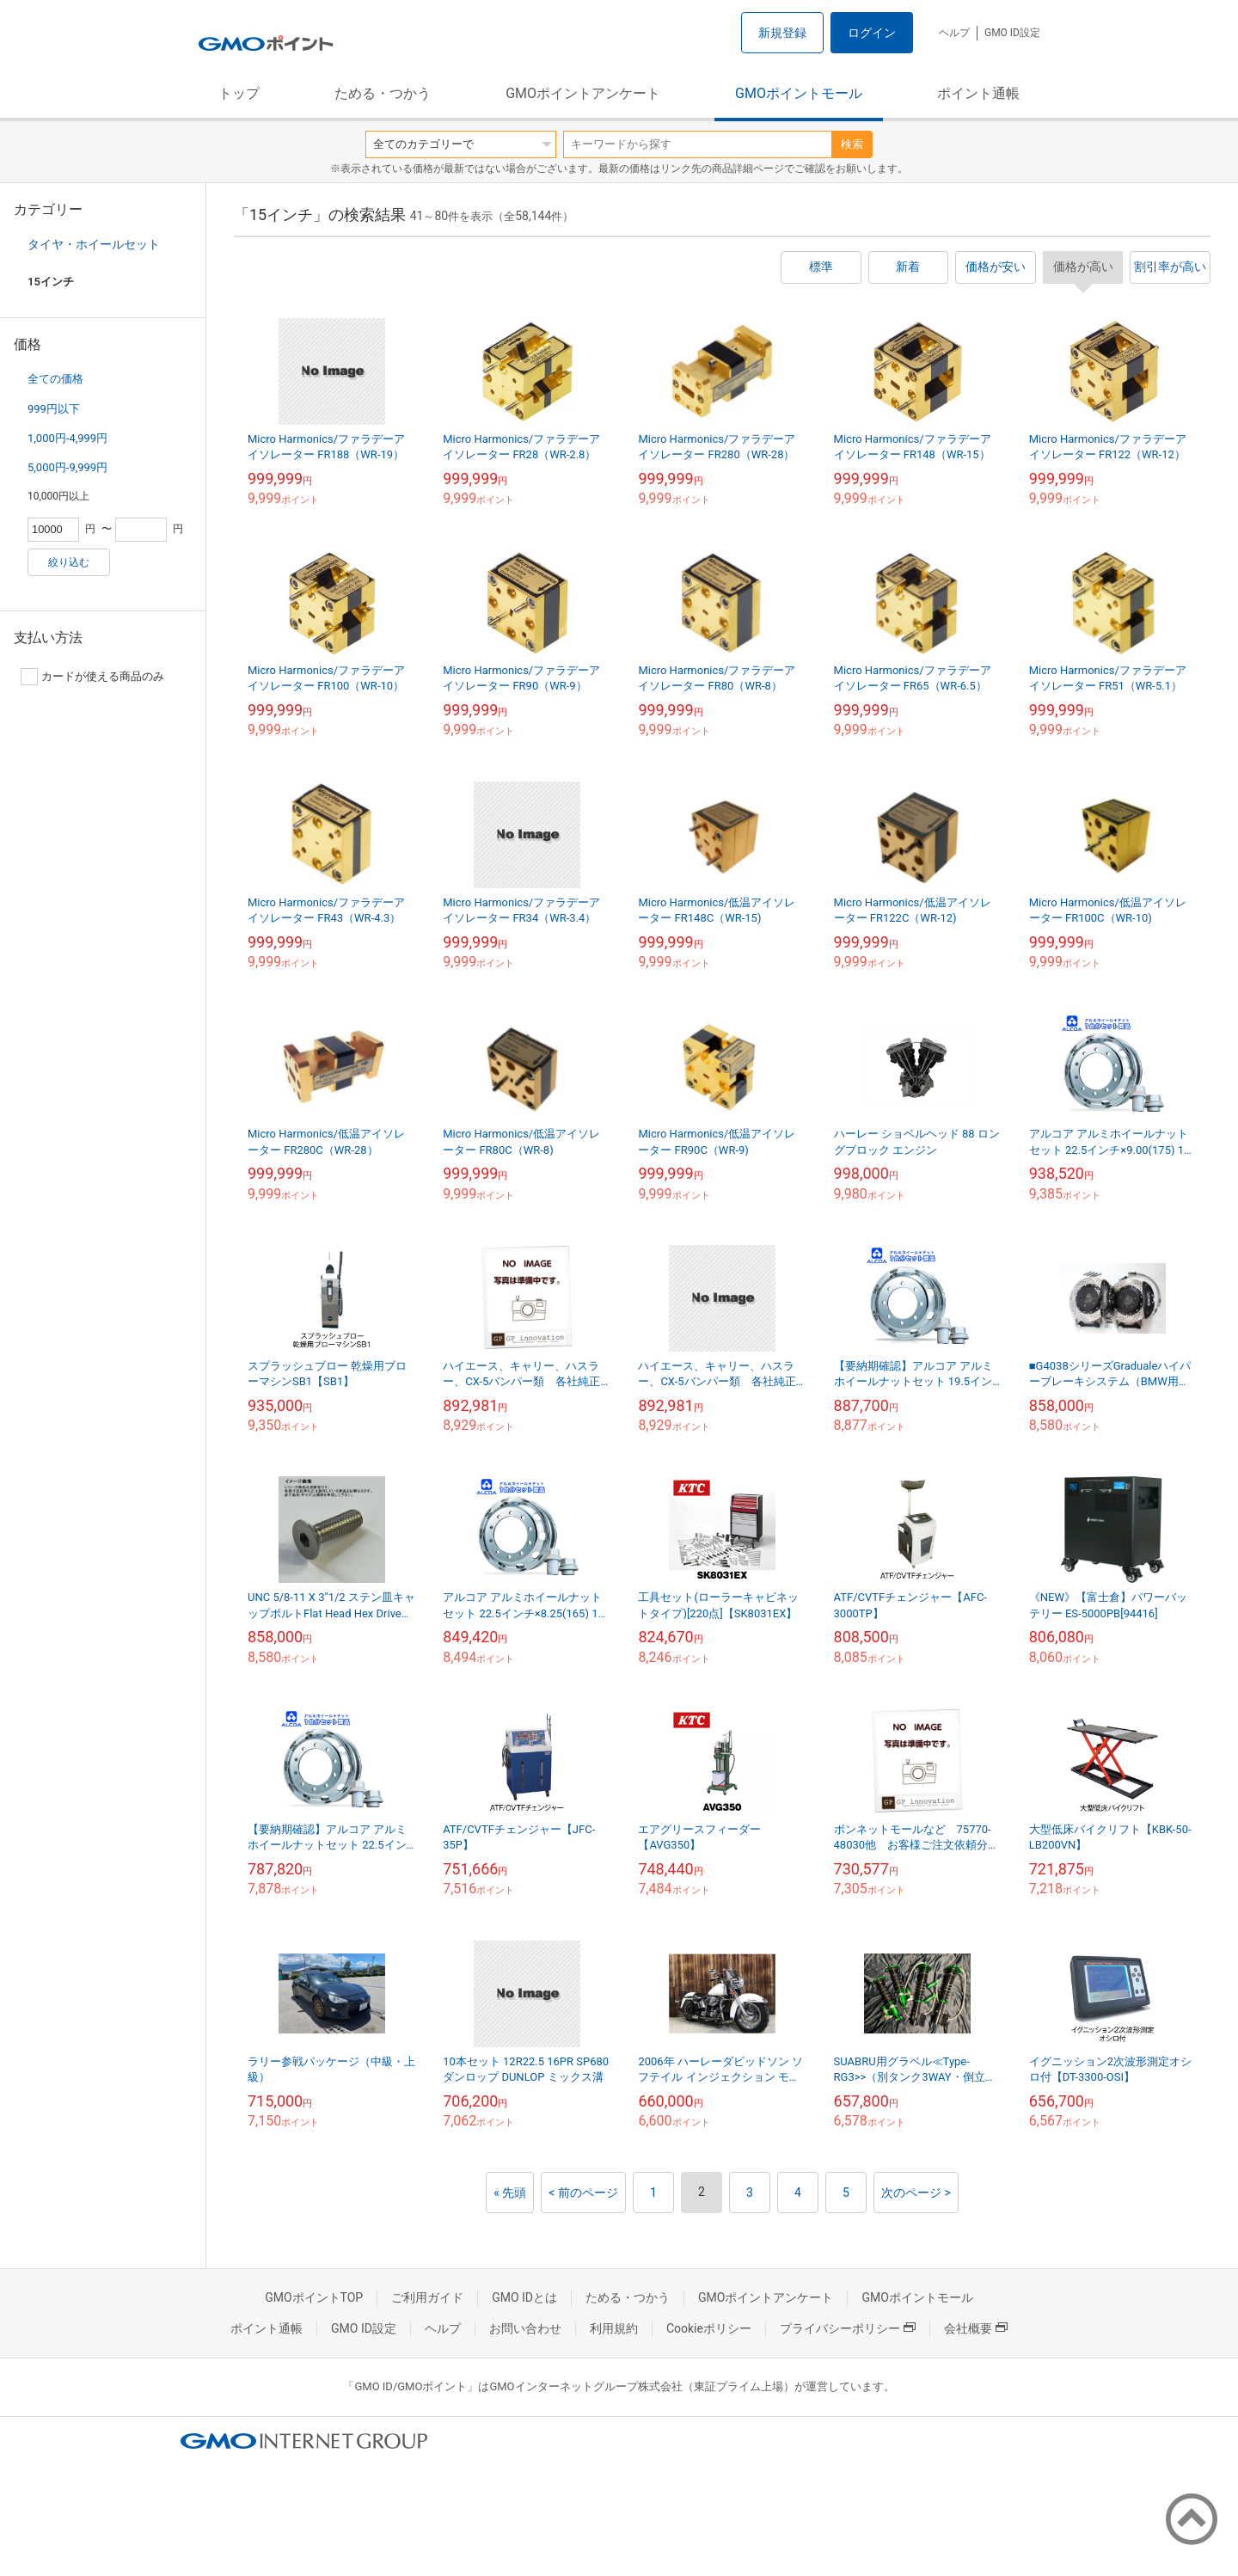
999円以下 (54, 408)
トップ (239, 93)
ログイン (872, 33)
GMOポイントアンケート (583, 93)
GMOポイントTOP (314, 2297)
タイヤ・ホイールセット (94, 244)
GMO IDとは (524, 2297)
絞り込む (68, 562)
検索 (852, 144)
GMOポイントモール (798, 93)
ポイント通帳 (978, 93)
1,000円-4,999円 (67, 438)
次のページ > (916, 2192)
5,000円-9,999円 (67, 467)
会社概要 (976, 2328)
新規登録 (782, 33)
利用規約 (614, 2328)
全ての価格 (55, 378)
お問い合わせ (525, 2328)
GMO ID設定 (1012, 33)
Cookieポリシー (708, 2328)
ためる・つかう (382, 93)
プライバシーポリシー (848, 2328)
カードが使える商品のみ (92, 676)
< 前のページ (583, 2192)
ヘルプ (954, 33)
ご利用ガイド (427, 2297)
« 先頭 (509, 2192)
